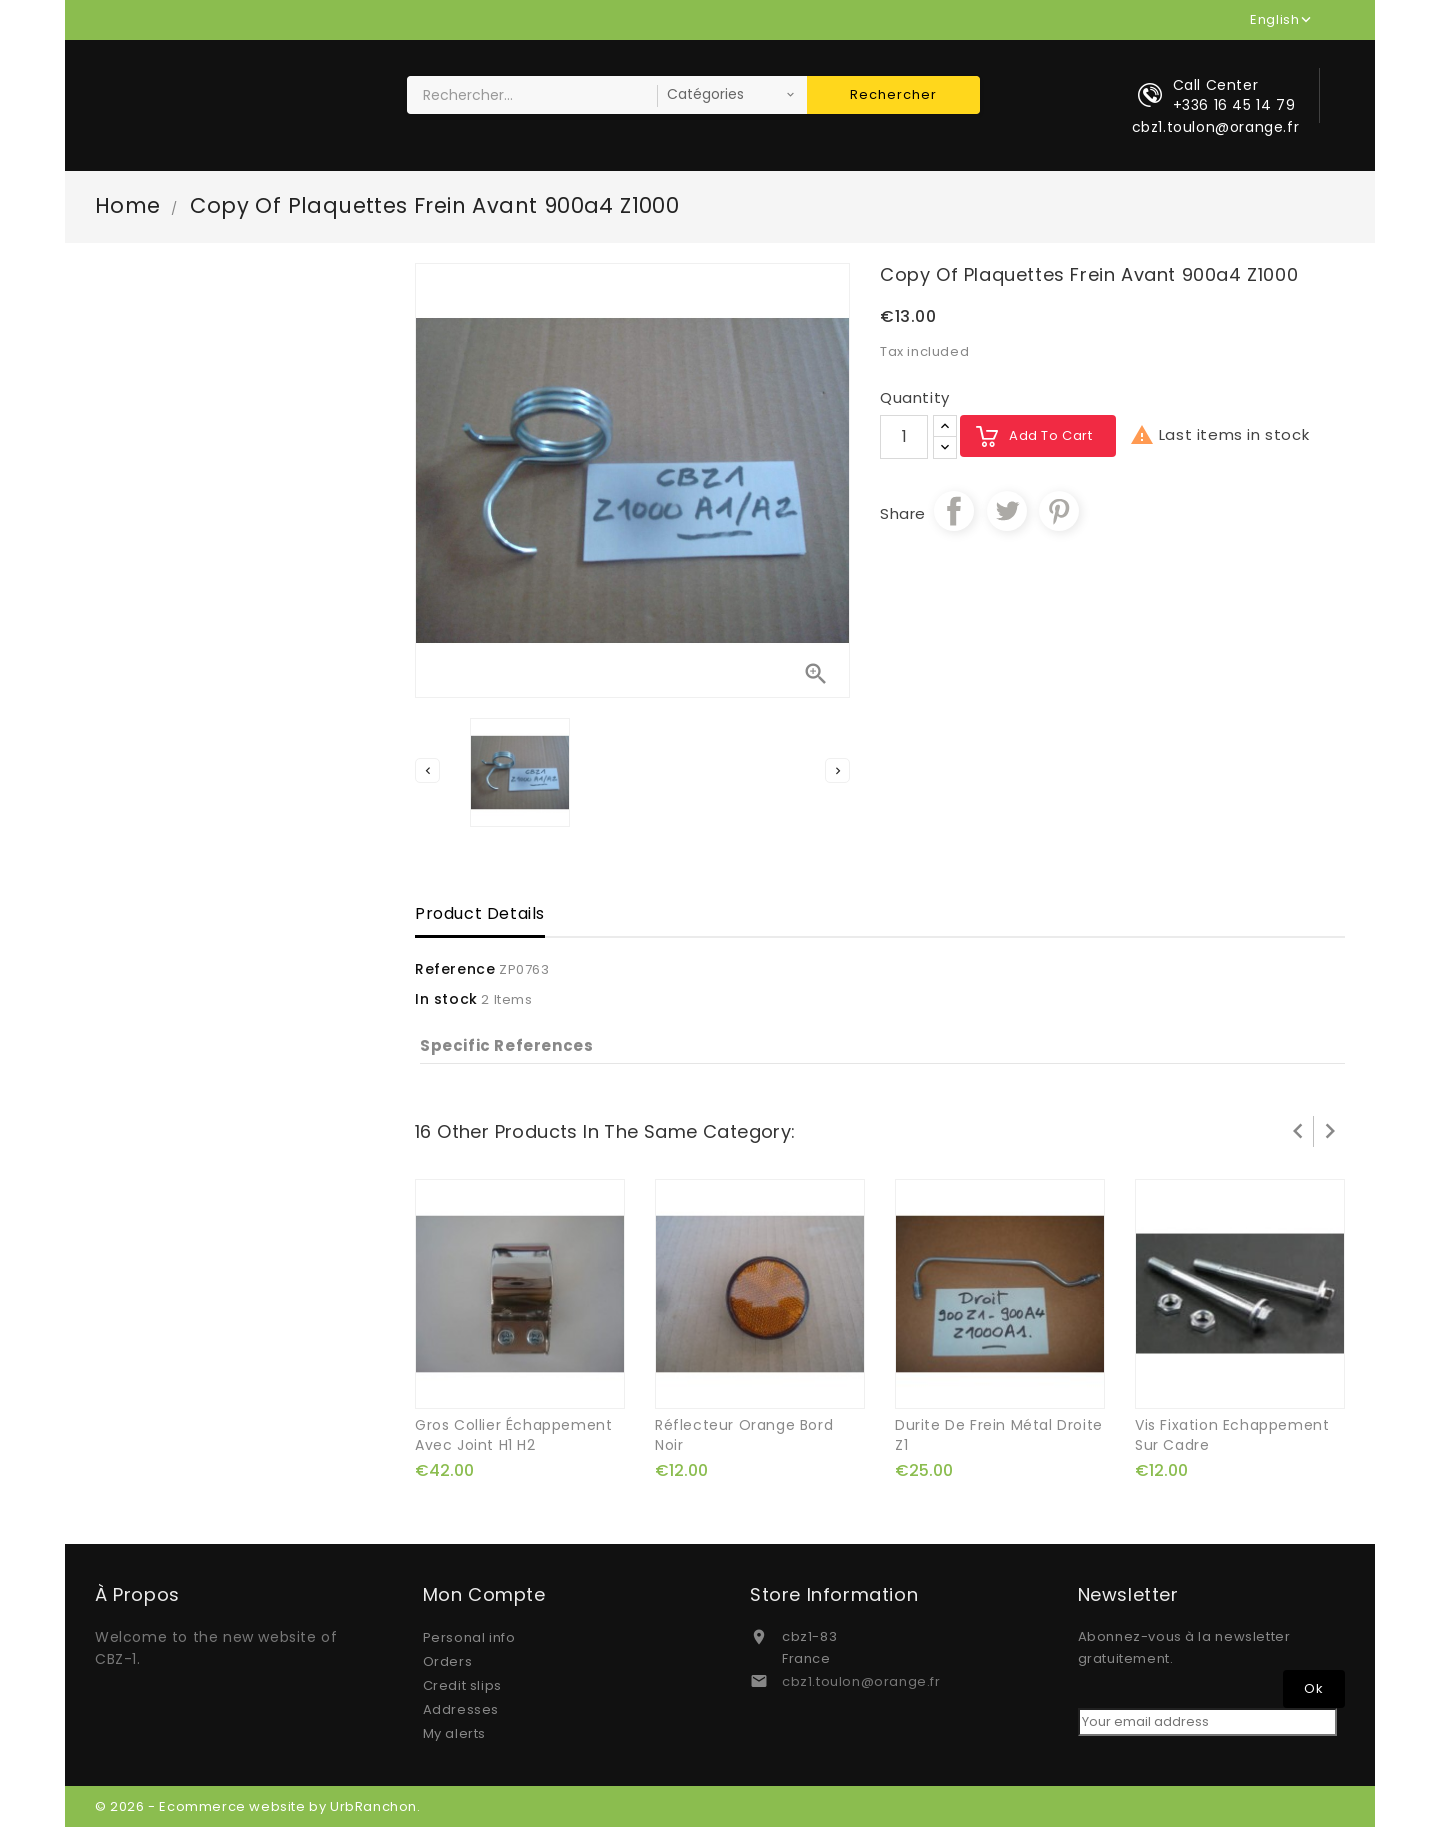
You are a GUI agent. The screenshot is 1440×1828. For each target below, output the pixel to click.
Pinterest (1059, 512)
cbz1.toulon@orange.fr (861, 1682)
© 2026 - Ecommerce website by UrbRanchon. (258, 1807)
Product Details (480, 915)
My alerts (454, 1734)
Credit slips (462, 1686)
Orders (448, 1662)
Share (954, 512)
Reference (455, 971)
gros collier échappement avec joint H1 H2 (513, 1436)
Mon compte (484, 1596)
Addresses (461, 1710)
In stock (446, 1001)
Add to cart (1051, 436)
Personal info (469, 1638)
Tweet (1007, 512)
